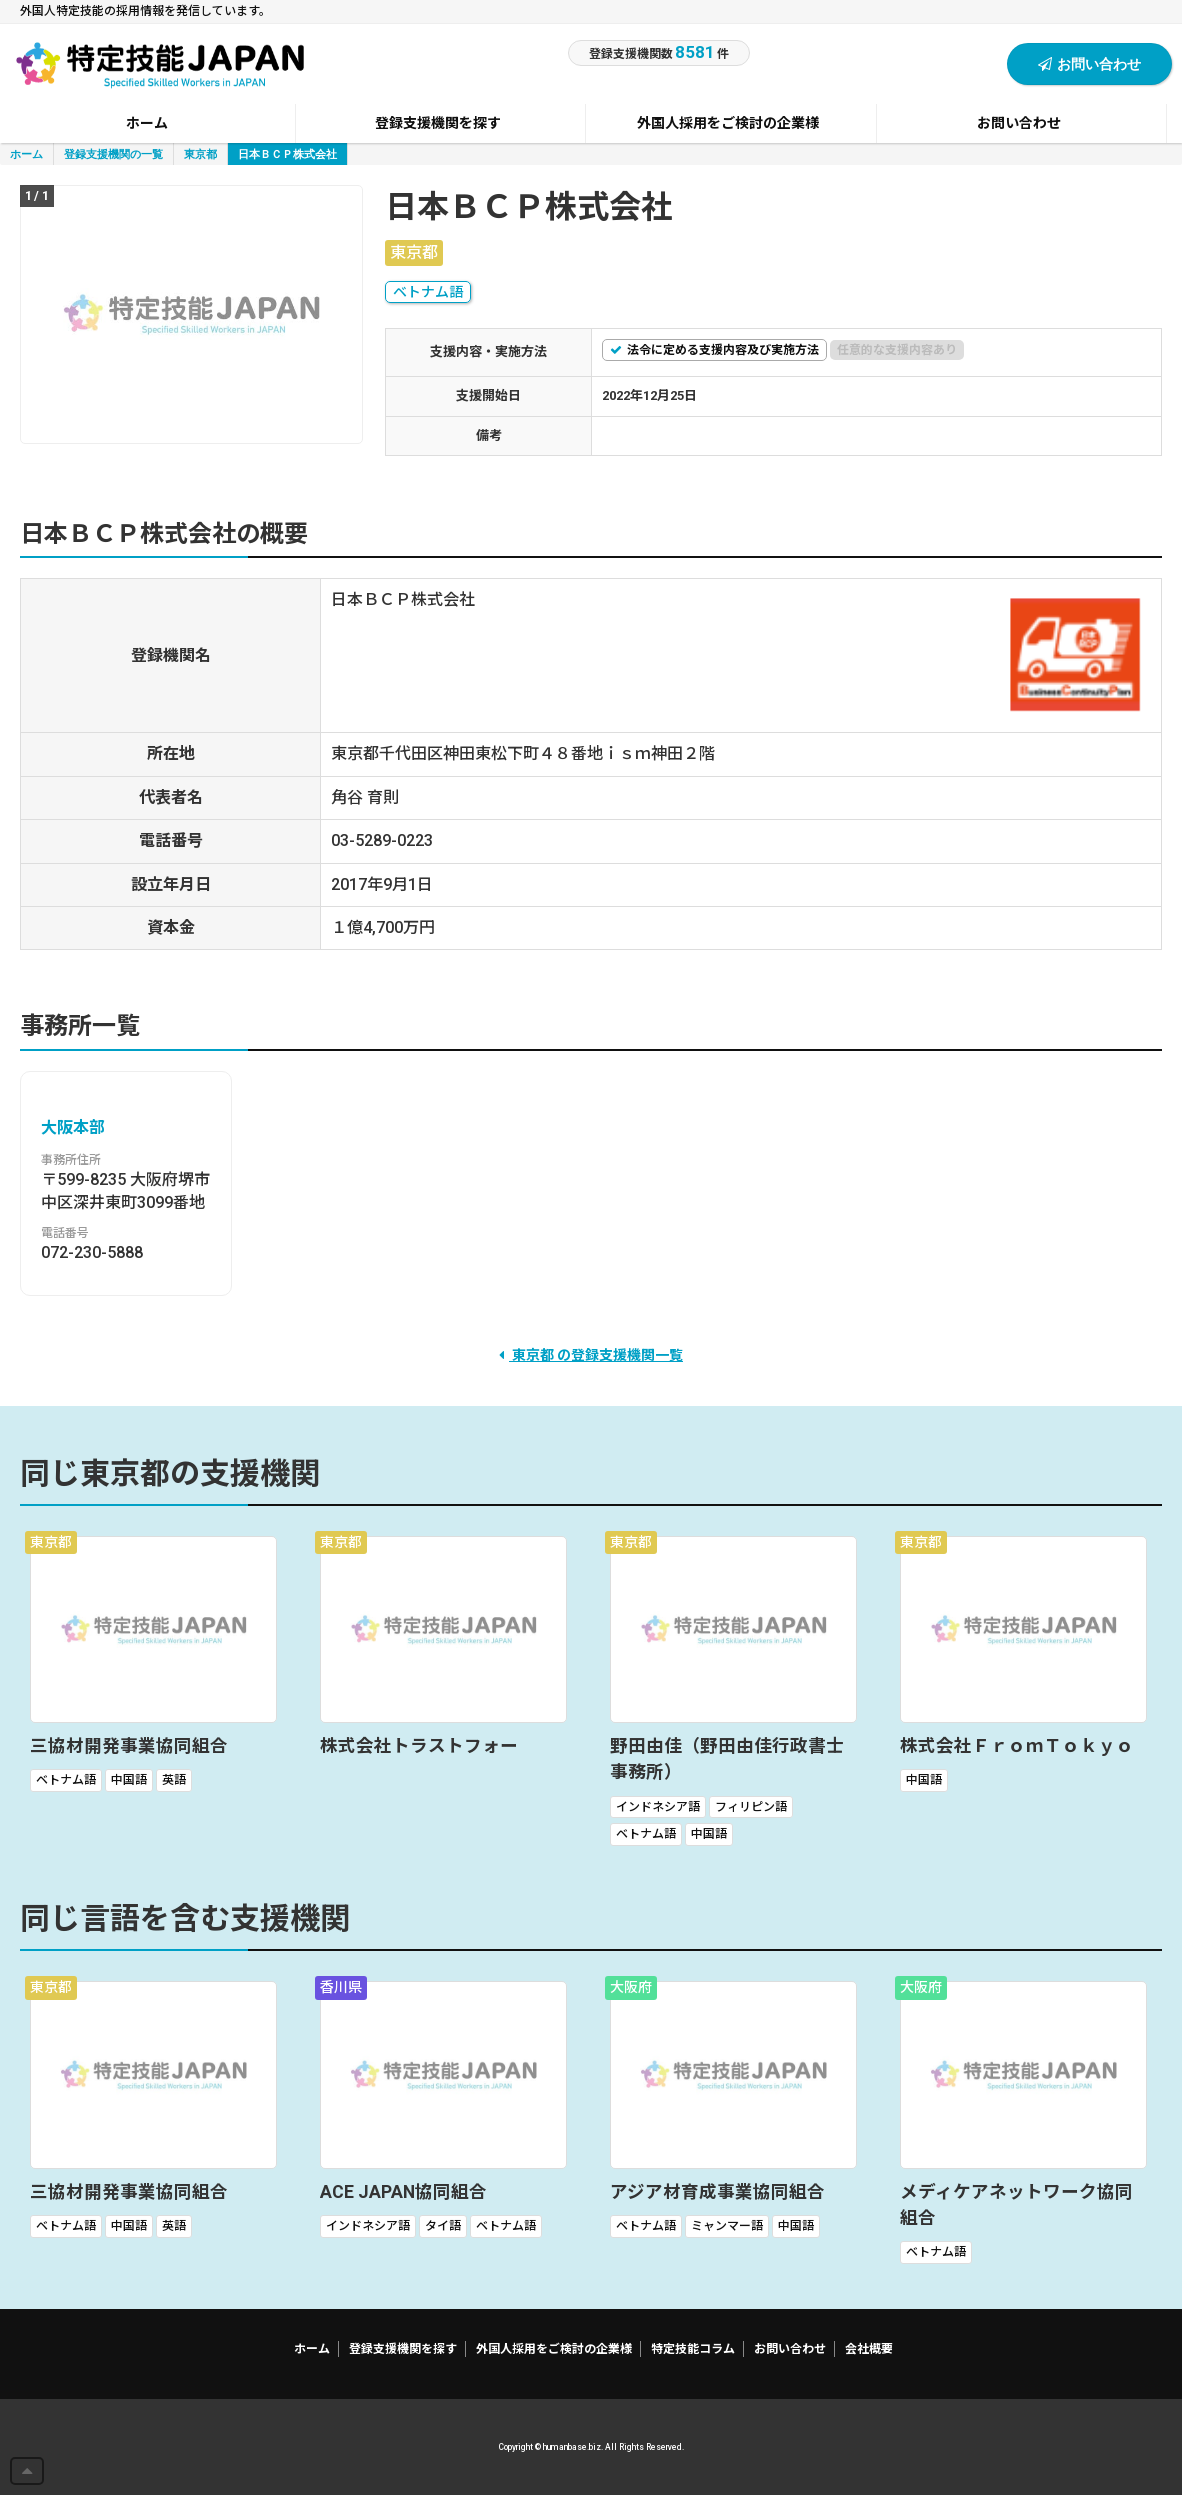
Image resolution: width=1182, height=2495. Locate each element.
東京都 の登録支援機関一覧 (591, 1355)
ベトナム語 (428, 292)
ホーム (26, 153)
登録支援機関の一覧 (113, 153)
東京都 (200, 153)
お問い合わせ (1089, 63)
